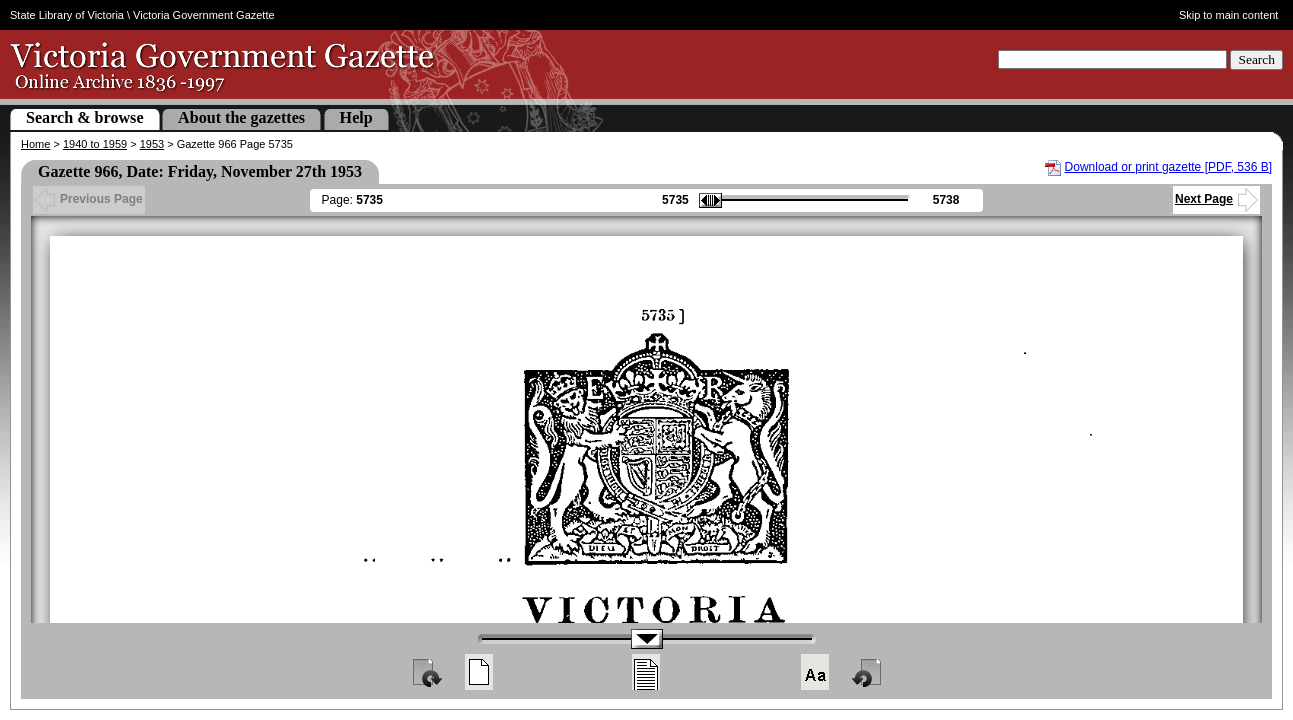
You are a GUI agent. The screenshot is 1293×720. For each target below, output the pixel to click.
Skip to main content (1229, 15)
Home (35, 144)
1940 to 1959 (95, 144)
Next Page (1216, 199)
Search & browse (85, 117)
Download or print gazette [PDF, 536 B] (1168, 167)
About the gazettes (241, 117)
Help (356, 117)
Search (1256, 59)
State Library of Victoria (67, 15)
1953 (152, 144)
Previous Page (89, 199)
